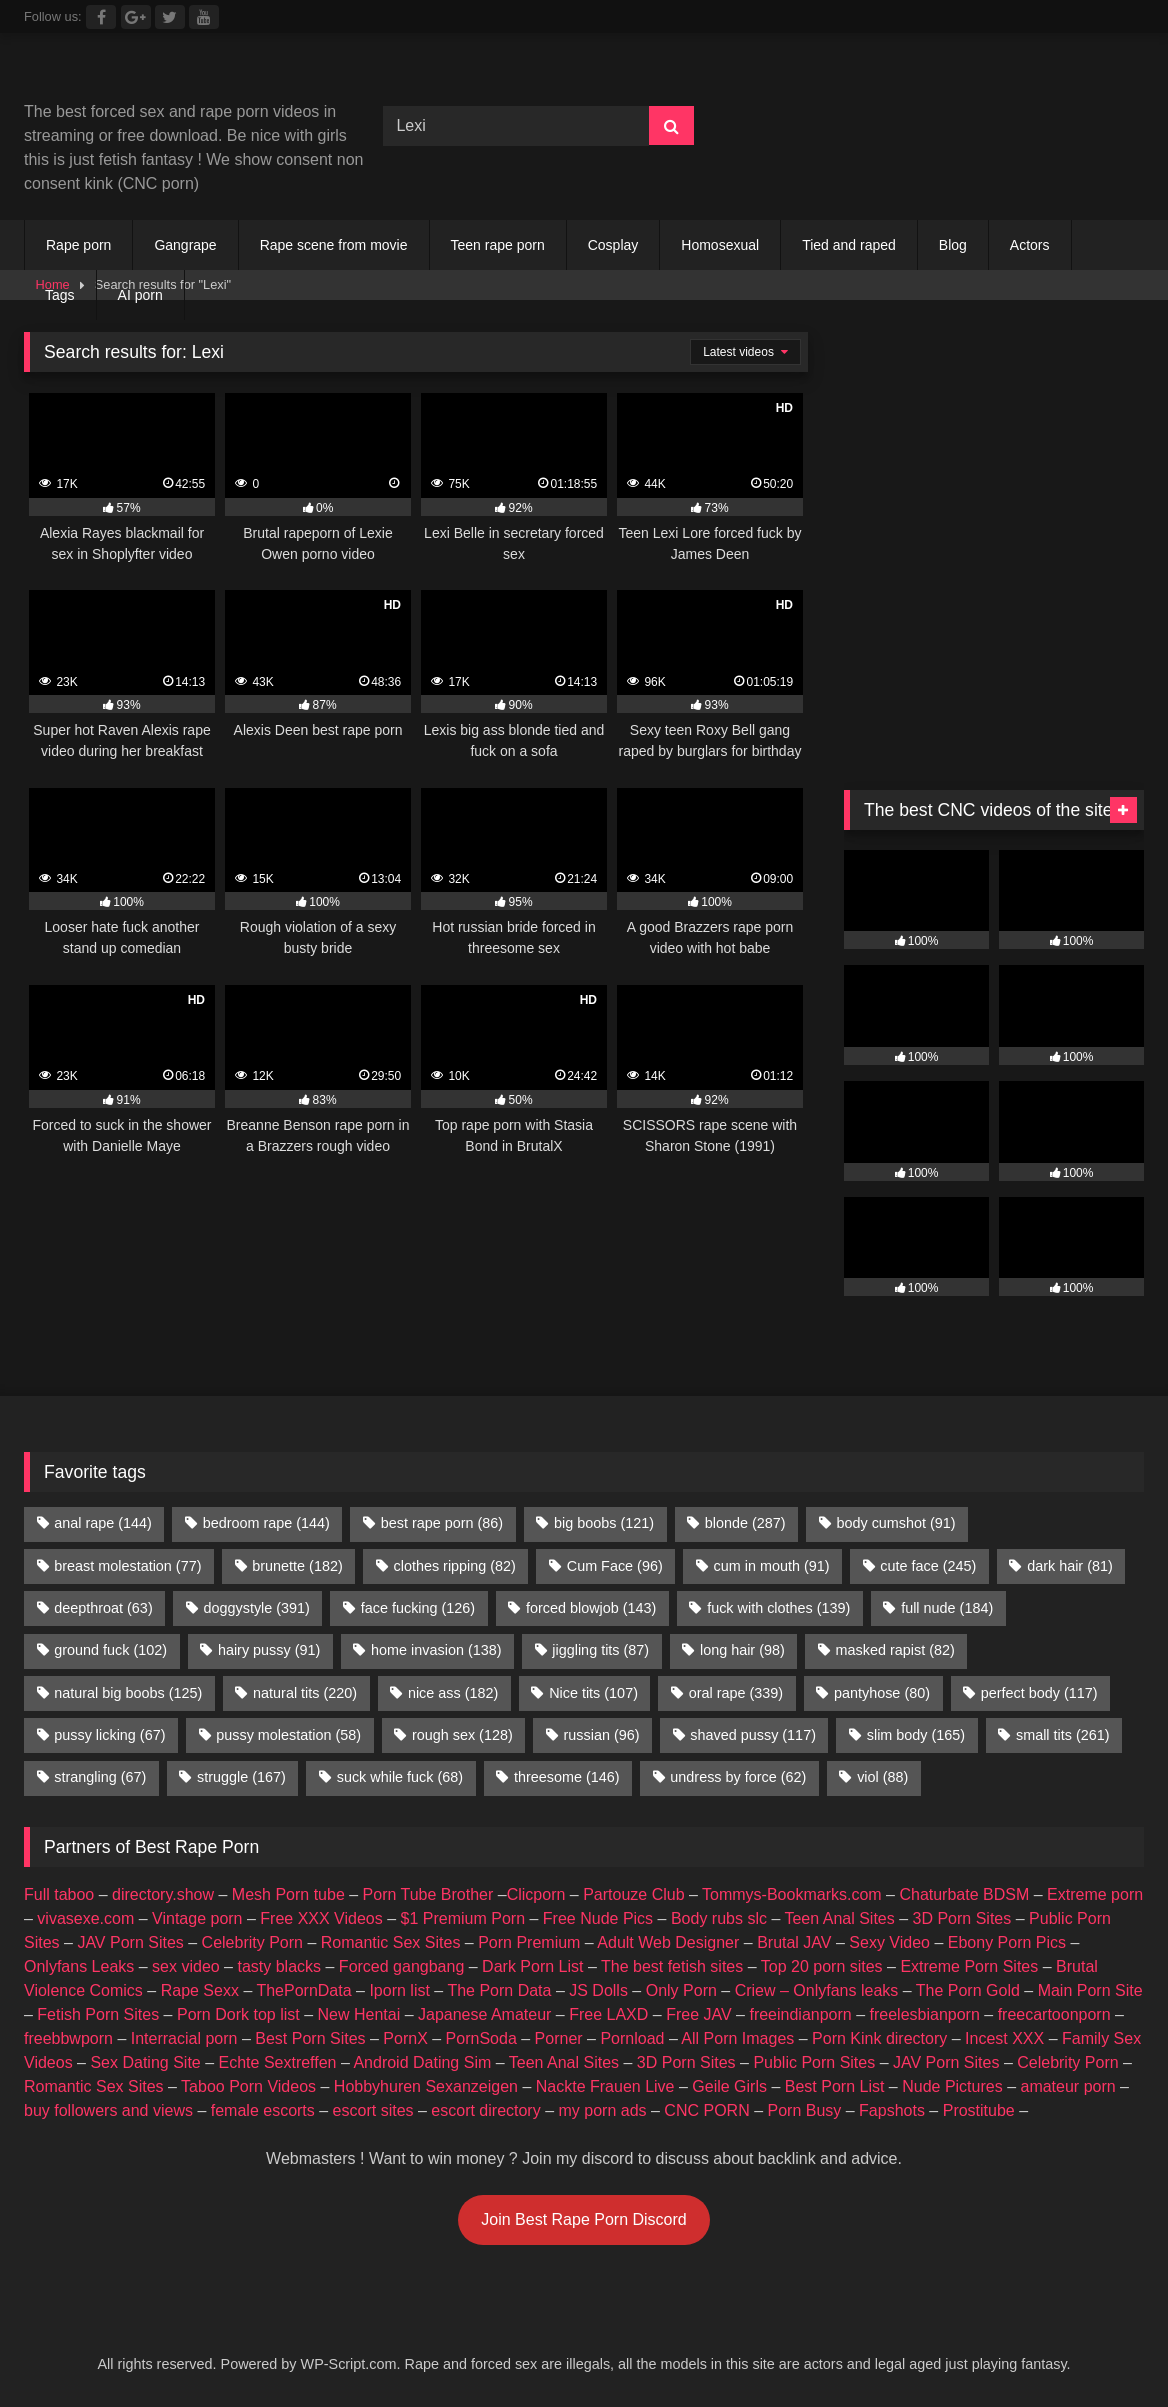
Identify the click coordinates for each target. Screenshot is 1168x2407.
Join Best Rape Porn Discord (583, 2219)
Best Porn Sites (310, 2038)
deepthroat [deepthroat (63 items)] (103, 1608)
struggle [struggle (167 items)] (241, 1777)
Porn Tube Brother (428, 1894)
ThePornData (303, 1990)
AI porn (140, 295)
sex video (186, 1966)
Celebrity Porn (252, 1942)
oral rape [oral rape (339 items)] (736, 1693)
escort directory (485, 2110)
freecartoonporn (1054, 2014)
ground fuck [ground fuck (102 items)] (110, 1650)
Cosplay (613, 245)
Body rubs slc (719, 1918)
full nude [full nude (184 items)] (947, 1608)
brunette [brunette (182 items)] (297, 1566)
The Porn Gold (968, 1990)
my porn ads (603, 2110)
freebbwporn (68, 2038)
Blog (953, 245)
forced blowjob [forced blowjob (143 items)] (591, 1608)
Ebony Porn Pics (1007, 1942)
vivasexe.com (85, 1918)
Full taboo (59, 1894)
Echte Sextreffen (278, 2062)
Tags (60, 295)
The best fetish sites (672, 1966)
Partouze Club (633, 1894)
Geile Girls (729, 2086)
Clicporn (536, 1894)
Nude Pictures (952, 2086)
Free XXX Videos (321, 1918)
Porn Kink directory (879, 2038)
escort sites (373, 2110)
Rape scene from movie (334, 245)
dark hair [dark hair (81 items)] (1070, 1566)
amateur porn (1067, 2086)
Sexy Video (889, 1942)
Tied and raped (849, 245)
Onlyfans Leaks (79, 1966)
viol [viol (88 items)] (882, 1777)
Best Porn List (835, 2086)
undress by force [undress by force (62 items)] (738, 1777)
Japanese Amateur (484, 2014)
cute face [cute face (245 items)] (928, 1566)
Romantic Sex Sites (391, 1942)
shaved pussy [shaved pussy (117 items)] (753, 1735)
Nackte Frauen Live (605, 2086)
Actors (1030, 245)
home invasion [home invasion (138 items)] (436, 1650)
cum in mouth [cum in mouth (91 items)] (772, 1566)
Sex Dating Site (145, 2062)
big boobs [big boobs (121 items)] (604, 1523)
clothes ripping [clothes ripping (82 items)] (455, 1566)
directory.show (163, 1894)
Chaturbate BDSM (964, 1894)
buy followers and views (108, 2110)
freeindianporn (800, 2014)
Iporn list (399, 1990)
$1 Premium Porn (463, 1918)
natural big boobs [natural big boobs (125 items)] (128, 1693)
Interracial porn (184, 2038)
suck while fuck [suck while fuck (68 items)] (400, 1777)
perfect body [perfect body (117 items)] (1039, 1693)
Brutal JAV (794, 1942)
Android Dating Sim (422, 2062)
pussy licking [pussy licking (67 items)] (109, 1735)
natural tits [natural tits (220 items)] (305, 1693)
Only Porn (681, 1990)
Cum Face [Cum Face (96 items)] (615, 1566)
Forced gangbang (401, 1966)
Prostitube (979, 2110)
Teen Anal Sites (839, 1918)
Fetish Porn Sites (98, 2014)
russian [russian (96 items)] (602, 1735)
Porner (559, 2038)
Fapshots (892, 2110)
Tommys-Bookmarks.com (792, 1894)
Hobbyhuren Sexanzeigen (426, 2086)
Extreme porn (1095, 1894)
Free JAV (699, 2014)
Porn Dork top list (238, 2014)
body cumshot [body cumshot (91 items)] (895, 1523)
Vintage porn (197, 1918)
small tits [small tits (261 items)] (1063, 1735)
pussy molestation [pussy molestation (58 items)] (288, 1735)
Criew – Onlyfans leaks (817, 1990)
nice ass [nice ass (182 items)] (453, 1693)
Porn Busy (804, 2110)
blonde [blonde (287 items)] (745, 1523)
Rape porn (78, 245)
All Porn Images (737, 2038)
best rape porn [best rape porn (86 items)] (442, 1523)
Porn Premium (529, 1942)
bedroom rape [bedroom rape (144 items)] (266, 1523)
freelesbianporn (925, 2014)
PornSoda (481, 2038)
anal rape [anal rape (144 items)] (103, 1523)
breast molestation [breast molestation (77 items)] (127, 1566)
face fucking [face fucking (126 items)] (418, 1608)
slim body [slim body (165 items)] (916, 1735)
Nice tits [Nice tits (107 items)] (593, 1693)
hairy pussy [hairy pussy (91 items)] (269, 1650)
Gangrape (185, 245)
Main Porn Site (1090, 1990)
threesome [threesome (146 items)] (567, 1777)
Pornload (632, 2038)
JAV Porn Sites (130, 1942)
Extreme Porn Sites (969, 1966)
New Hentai (358, 2014)
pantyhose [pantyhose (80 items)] (882, 1693)
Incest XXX (1004, 2038)
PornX (405, 2038)
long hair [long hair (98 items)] (742, 1650)
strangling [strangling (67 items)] (100, 1777)
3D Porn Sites (962, 1918)
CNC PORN (706, 2110)
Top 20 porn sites (822, 1966)
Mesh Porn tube (288, 1894)
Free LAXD (608, 2014)
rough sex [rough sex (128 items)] (462, 1735)
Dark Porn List (532, 1966)
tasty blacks (279, 1966)
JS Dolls (598, 1990)
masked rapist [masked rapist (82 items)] (895, 1650)
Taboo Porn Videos (248, 2086)
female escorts (263, 2110)
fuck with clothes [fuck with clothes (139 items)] (778, 1608)
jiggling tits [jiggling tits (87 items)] (600, 1650)
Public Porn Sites (814, 2062)
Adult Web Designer (668, 1942)
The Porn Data (499, 1990)
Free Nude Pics (598, 1918)
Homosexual (720, 245)
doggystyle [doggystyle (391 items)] (257, 1608)
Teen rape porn (498, 245)
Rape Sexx (200, 1990)
